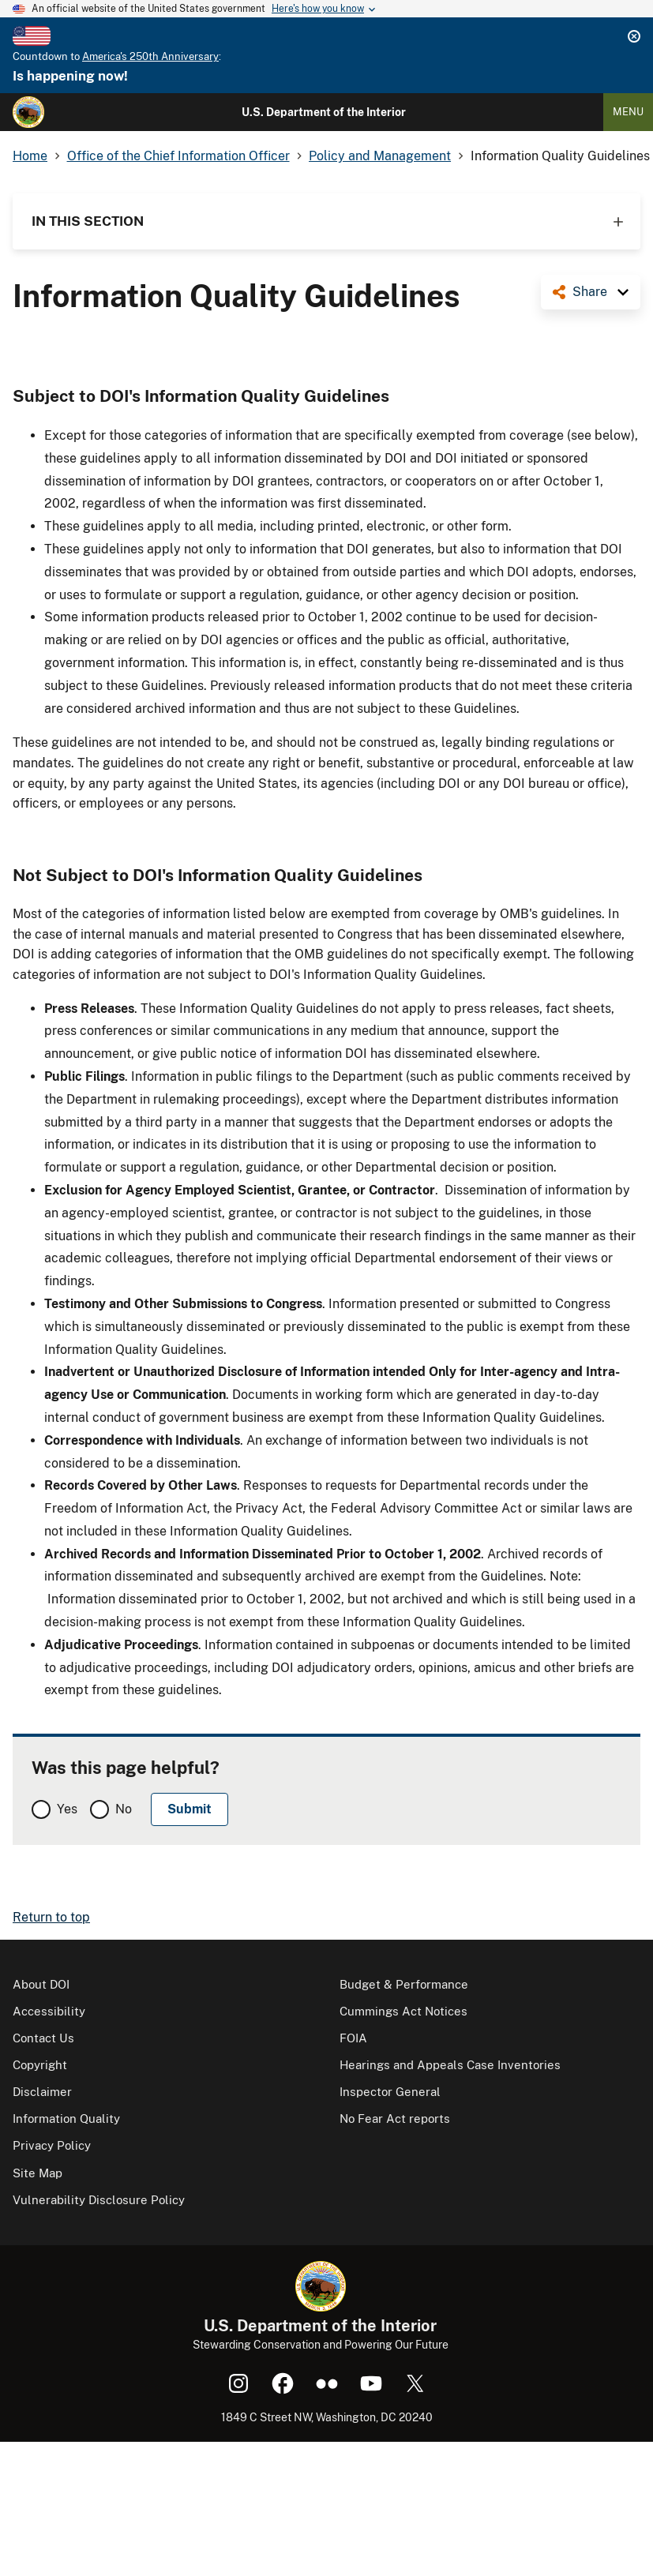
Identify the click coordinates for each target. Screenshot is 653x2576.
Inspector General (390, 2091)
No (123, 1809)
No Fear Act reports (395, 2118)
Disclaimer (42, 2091)
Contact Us (43, 2038)
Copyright (40, 2065)
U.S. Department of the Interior (324, 112)
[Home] (28, 112)
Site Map (37, 2173)
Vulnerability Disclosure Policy (99, 2200)
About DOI (41, 1984)
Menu (628, 112)
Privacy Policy (52, 2145)
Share (589, 291)
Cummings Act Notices (403, 2011)
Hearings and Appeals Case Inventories (450, 2065)
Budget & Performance (404, 1984)
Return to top (51, 1917)
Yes (67, 1809)
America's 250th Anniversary (150, 56)
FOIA (353, 2038)
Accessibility (49, 2011)
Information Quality (66, 2118)
